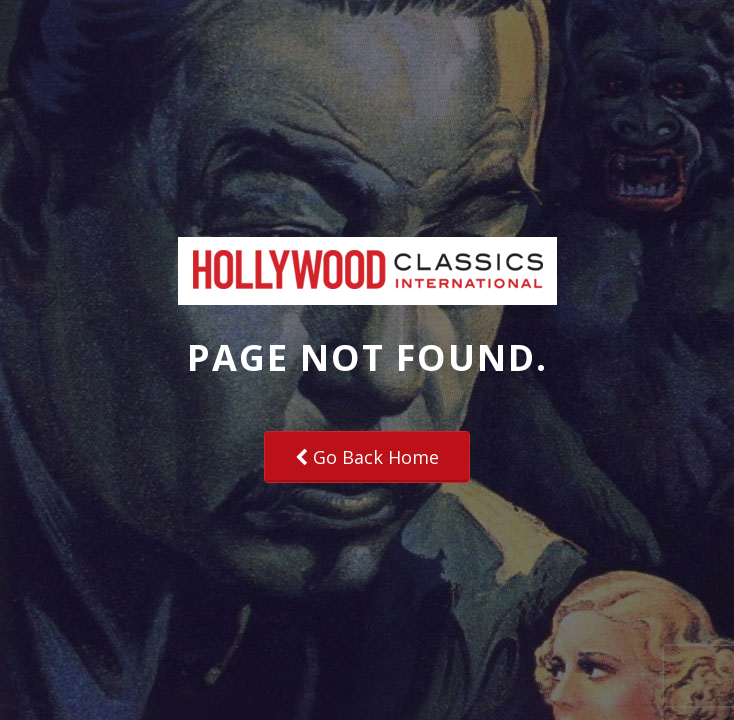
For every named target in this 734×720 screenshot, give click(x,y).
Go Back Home (367, 457)
